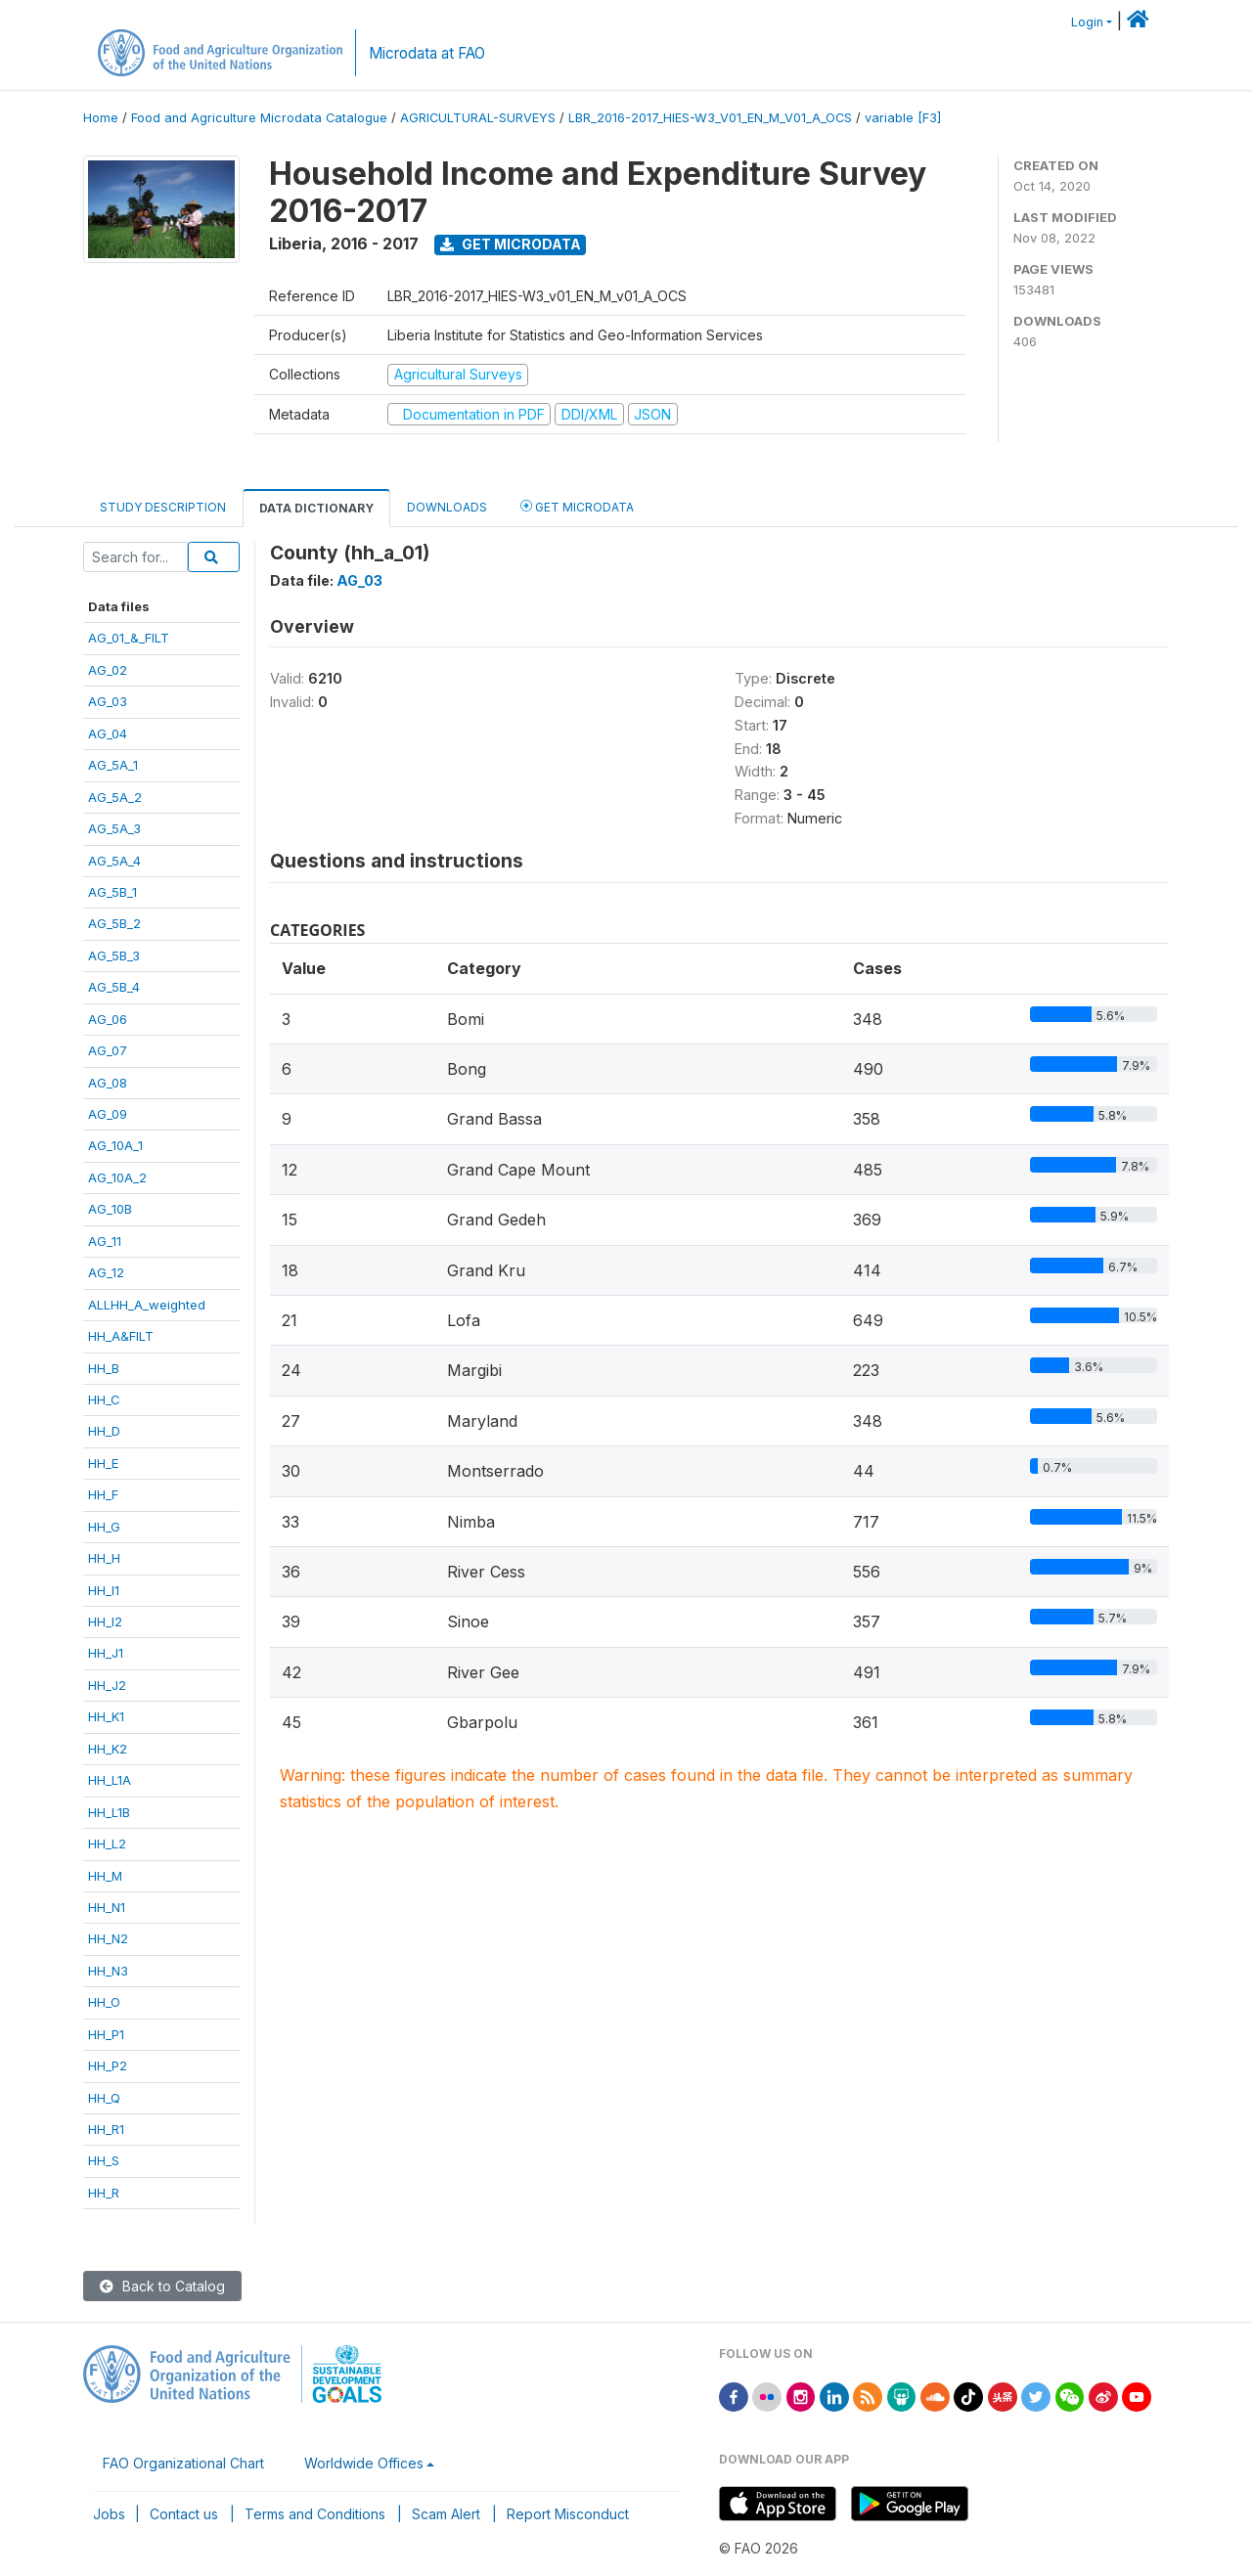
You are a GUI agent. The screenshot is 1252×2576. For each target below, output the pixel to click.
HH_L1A (109, 1780)
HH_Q (104, 2098)
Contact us (184, 2514)
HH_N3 (108, 1970)
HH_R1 (106, 2129)
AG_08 (107, 1082)
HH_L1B (109, 1812)
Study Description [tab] (163, 507)
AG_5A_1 (113, 765)
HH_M (105, 1876)
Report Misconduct (568, 2514)
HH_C (104, 1399)
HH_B (103, 1368)
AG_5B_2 (114, 923)
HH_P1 (106, 2034)
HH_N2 (108, 1938)
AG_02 (107, 670)
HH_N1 (106, 1907)
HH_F (103, 1494)
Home (100, 118)
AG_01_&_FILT (128, 637)
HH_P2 (107, 2065)
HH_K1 (106, 1716)
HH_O (104, 2002)
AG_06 (107, 1019)
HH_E (103, 1463)
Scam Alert (446, 2514)
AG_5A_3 (114, 828)
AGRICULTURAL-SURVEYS (478, 118)
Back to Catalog (162, 2286)
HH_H (104, 1558)
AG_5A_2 (115, 797)
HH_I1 (103, 1590)
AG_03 (107, 701)
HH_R (103, 2192)
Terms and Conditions (315, 2514)
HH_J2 (107, 1685)
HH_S (103, 2160)
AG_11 (104, 1241)
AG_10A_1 (115, 1145)
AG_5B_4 (114, 987)
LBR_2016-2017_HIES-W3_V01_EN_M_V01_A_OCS (710, 118)
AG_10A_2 (117, 1177)
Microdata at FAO (427, 53)
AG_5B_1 (112, 892)
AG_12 (106, 1272)
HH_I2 (105, 1621)
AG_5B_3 (114, 955)
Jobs (109, 2514)
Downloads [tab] (447, 507)
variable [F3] (903, 118)
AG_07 (107, 1050)
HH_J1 (105, 1653)
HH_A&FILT (121, 1336)
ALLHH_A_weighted (146, 1304)
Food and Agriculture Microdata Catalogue (259, 118)
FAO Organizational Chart (183, 2463)
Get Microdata (510, 244)
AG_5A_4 (114, 860)
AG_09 (107, 1114)
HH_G (104, 1526)
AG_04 (107, 733)
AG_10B (110, 1209)
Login (1087, 22)
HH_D (104, 1431)
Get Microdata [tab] (577, 506)
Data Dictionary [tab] (316, 508)
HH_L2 (107, 1843)
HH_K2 (107, 1748)
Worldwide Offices (364, 2463)
